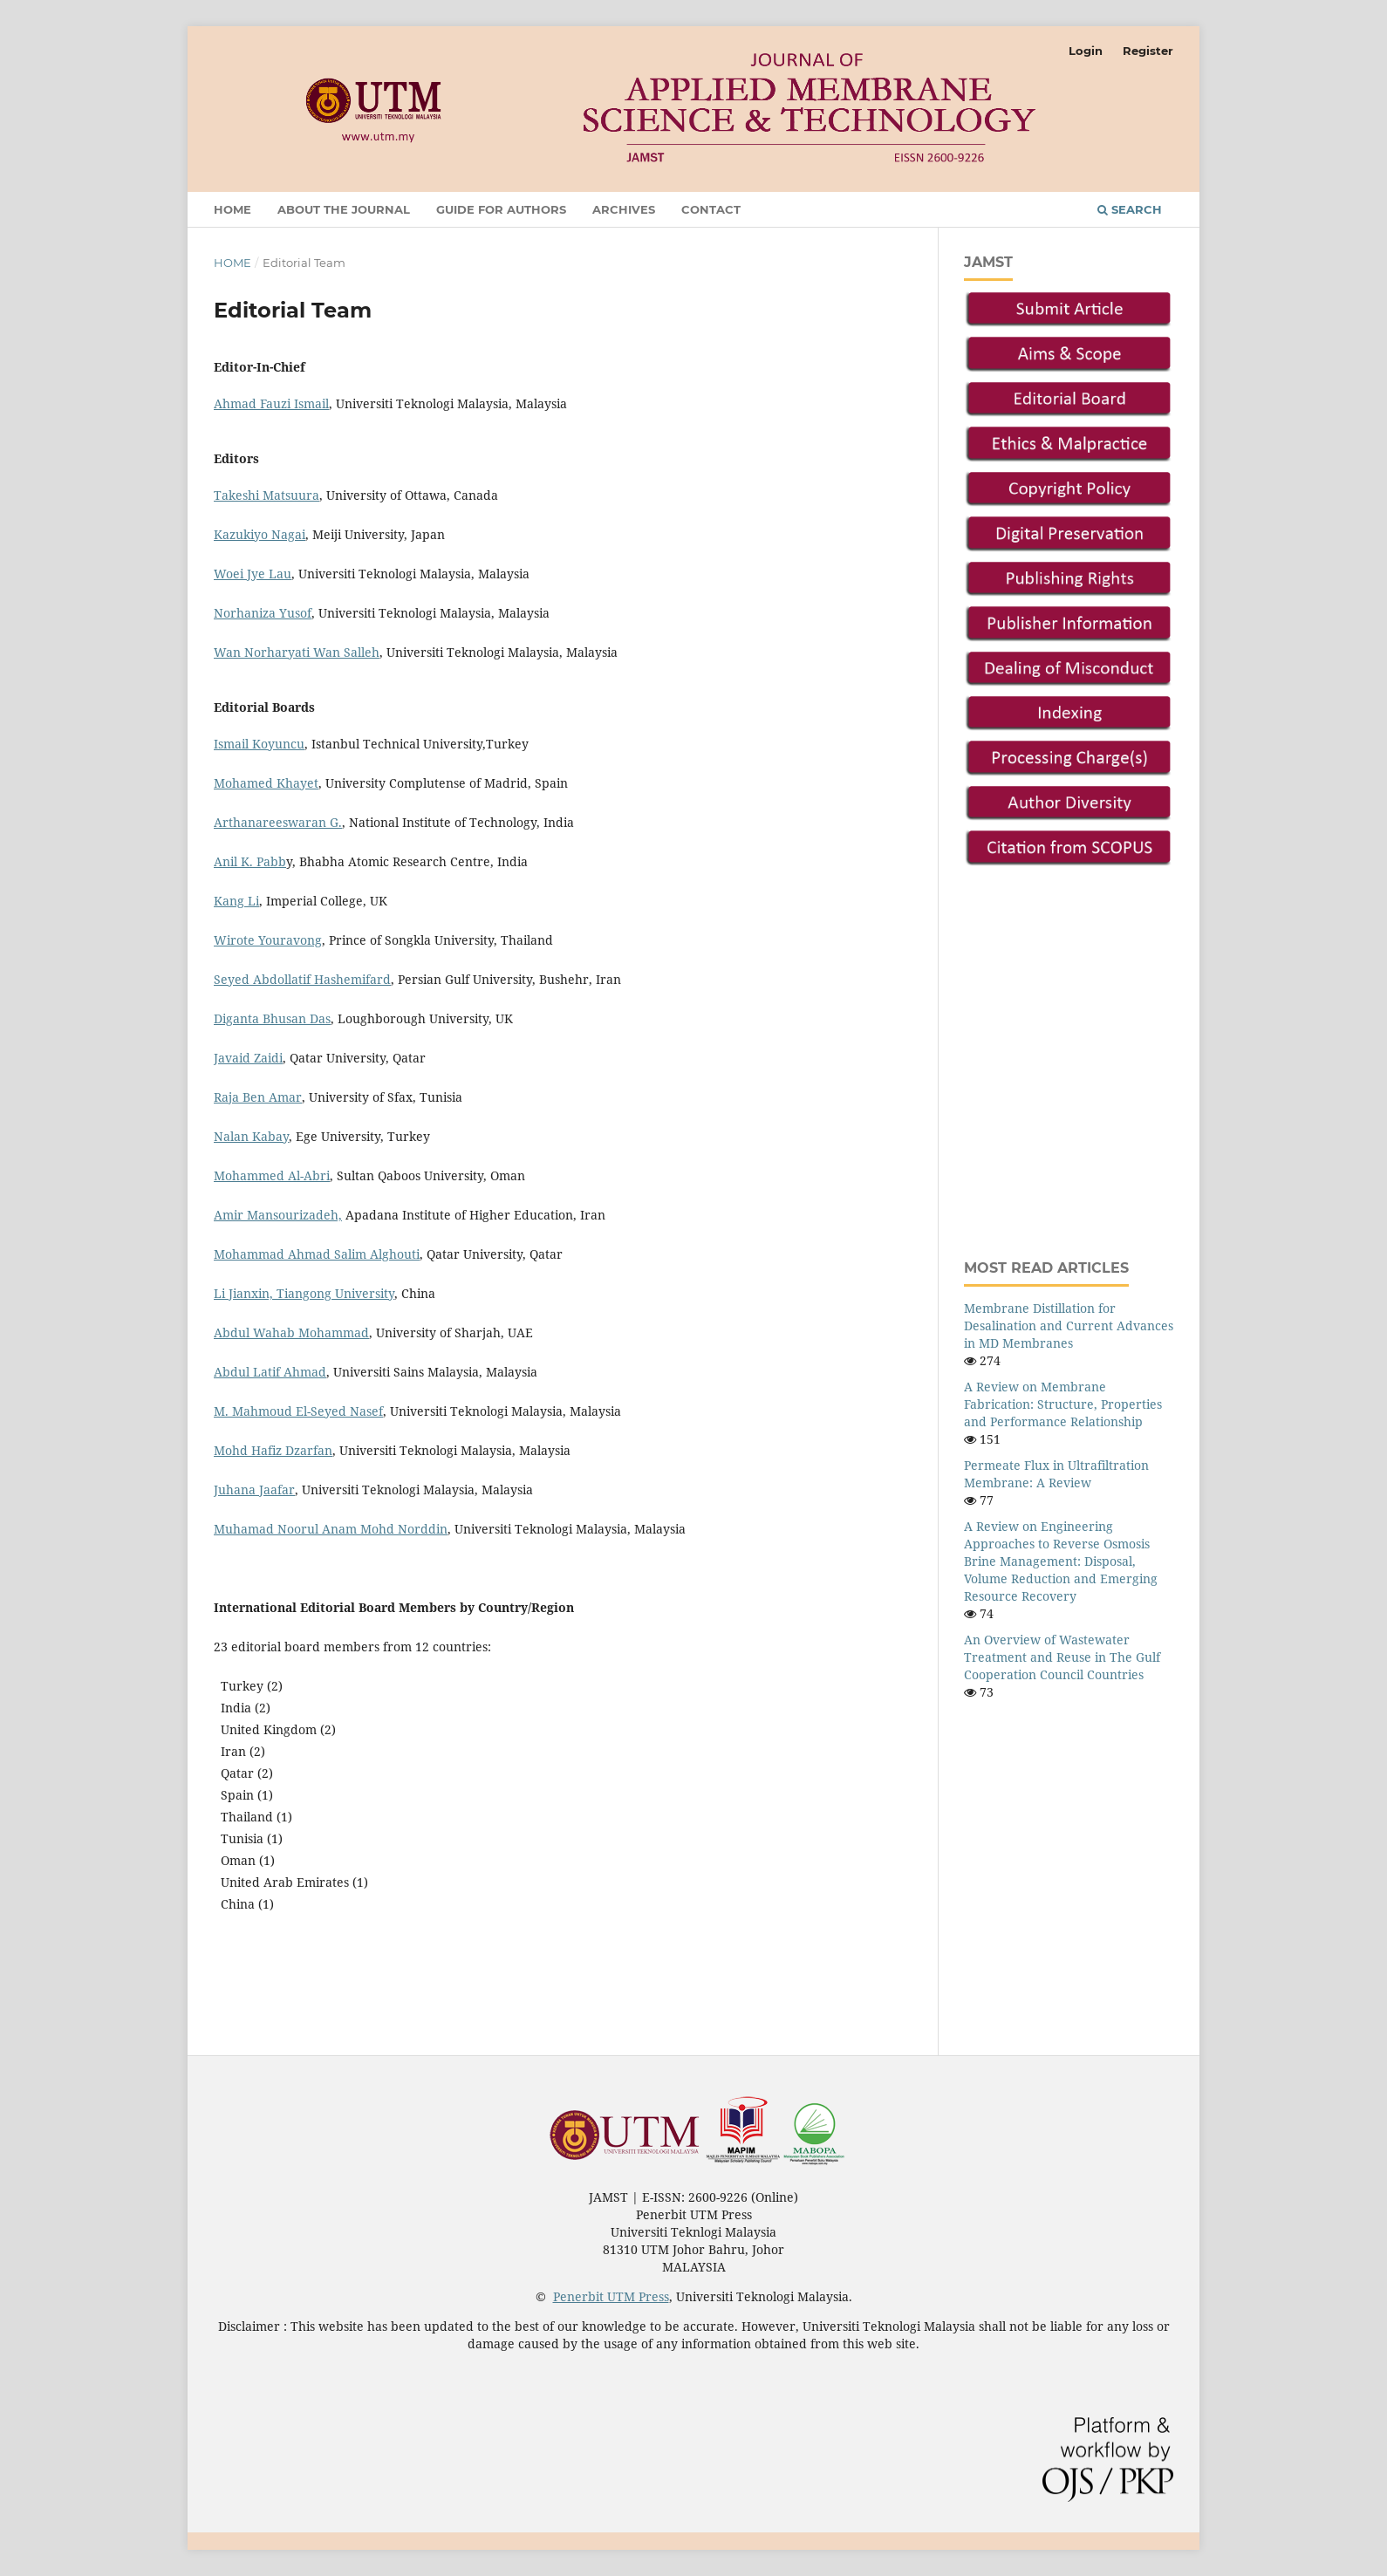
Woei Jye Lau (252, 573)
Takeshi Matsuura (266, 495)
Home (232, 209)
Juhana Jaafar (254, 1489)
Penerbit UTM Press (611, 2296)
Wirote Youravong (268, 940)
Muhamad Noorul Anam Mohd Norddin (331, 1528)
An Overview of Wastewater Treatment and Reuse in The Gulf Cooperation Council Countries (1062, 1657)
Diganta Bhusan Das (272, 1018)
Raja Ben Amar (258, 1097)
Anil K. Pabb (250, 861)
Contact (711, 209)
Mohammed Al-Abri (272, 1175)
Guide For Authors (501, 209)
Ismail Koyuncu (259, 743)
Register (1148, 51)
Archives (623, 209)
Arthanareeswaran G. (278, 822)
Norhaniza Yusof (262, 613)
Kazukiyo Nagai (259, 534)
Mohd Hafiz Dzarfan (273, 1450)
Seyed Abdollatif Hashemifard (302, 979)
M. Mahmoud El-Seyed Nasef (298, 1411)
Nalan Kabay (251, 1136)
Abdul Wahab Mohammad (291, 1332)
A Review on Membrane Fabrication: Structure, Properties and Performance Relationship (1063, 1404)
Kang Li (236, 900)
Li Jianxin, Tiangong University (304, 1293)
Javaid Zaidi (248, 1057)
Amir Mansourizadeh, (278, 1214)
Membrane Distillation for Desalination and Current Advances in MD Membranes (1068, 1325)
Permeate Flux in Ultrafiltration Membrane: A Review (1056, 1474)
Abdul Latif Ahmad (270, 1371)
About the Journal (343, 209)
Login (1086, 51)
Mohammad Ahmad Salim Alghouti (317, 1254)
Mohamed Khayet (266, 783)
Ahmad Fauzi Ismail (271, 403)
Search (1129, 209)
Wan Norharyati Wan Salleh (296, 652)
